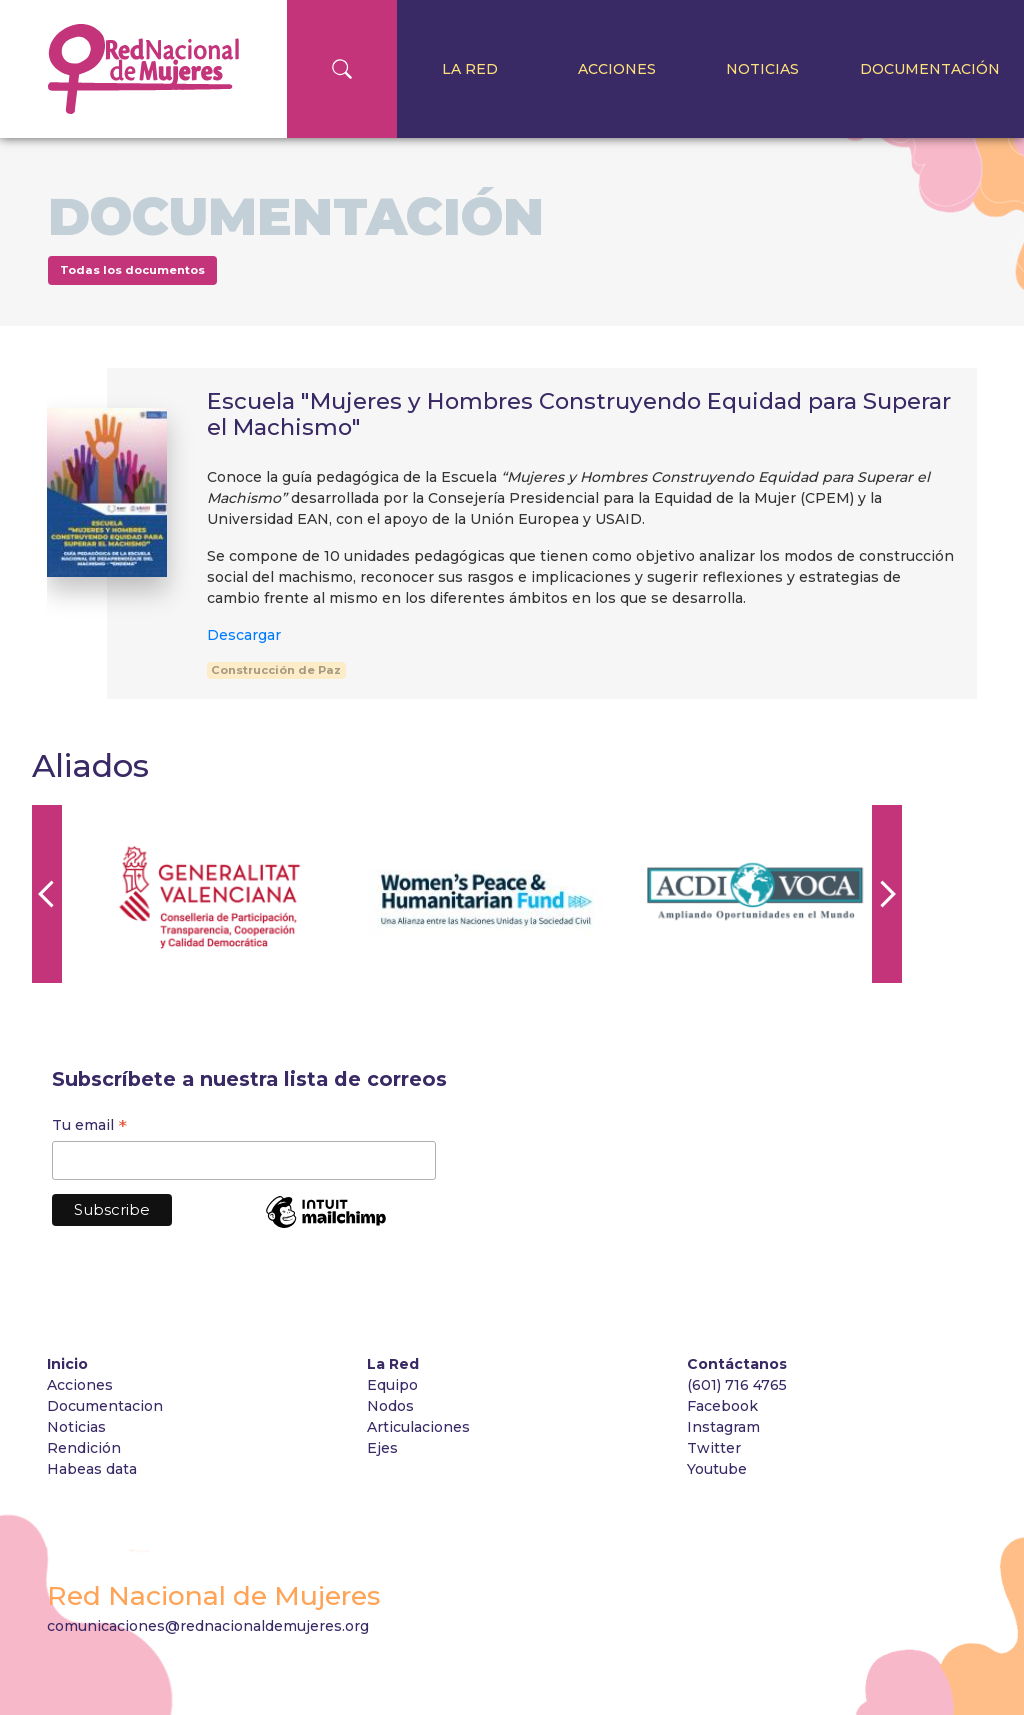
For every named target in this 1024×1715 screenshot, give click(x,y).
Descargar (244, 635)
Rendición (86, 1448)
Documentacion (105, 1406)
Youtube (717, 1469)
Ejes (382, 1448)
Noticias (762, 69)
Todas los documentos (132, 270)
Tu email (89, 1127)
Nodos (390, 1406)
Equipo (392, 1385)
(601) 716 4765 (737, 1385)
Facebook (722, 1406)
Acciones (617, 69)
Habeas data (92, 1469)
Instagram (723, 1427)
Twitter (714, 1448)
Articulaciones (418, 1427)
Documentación (930, 69)
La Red (470, 69)
